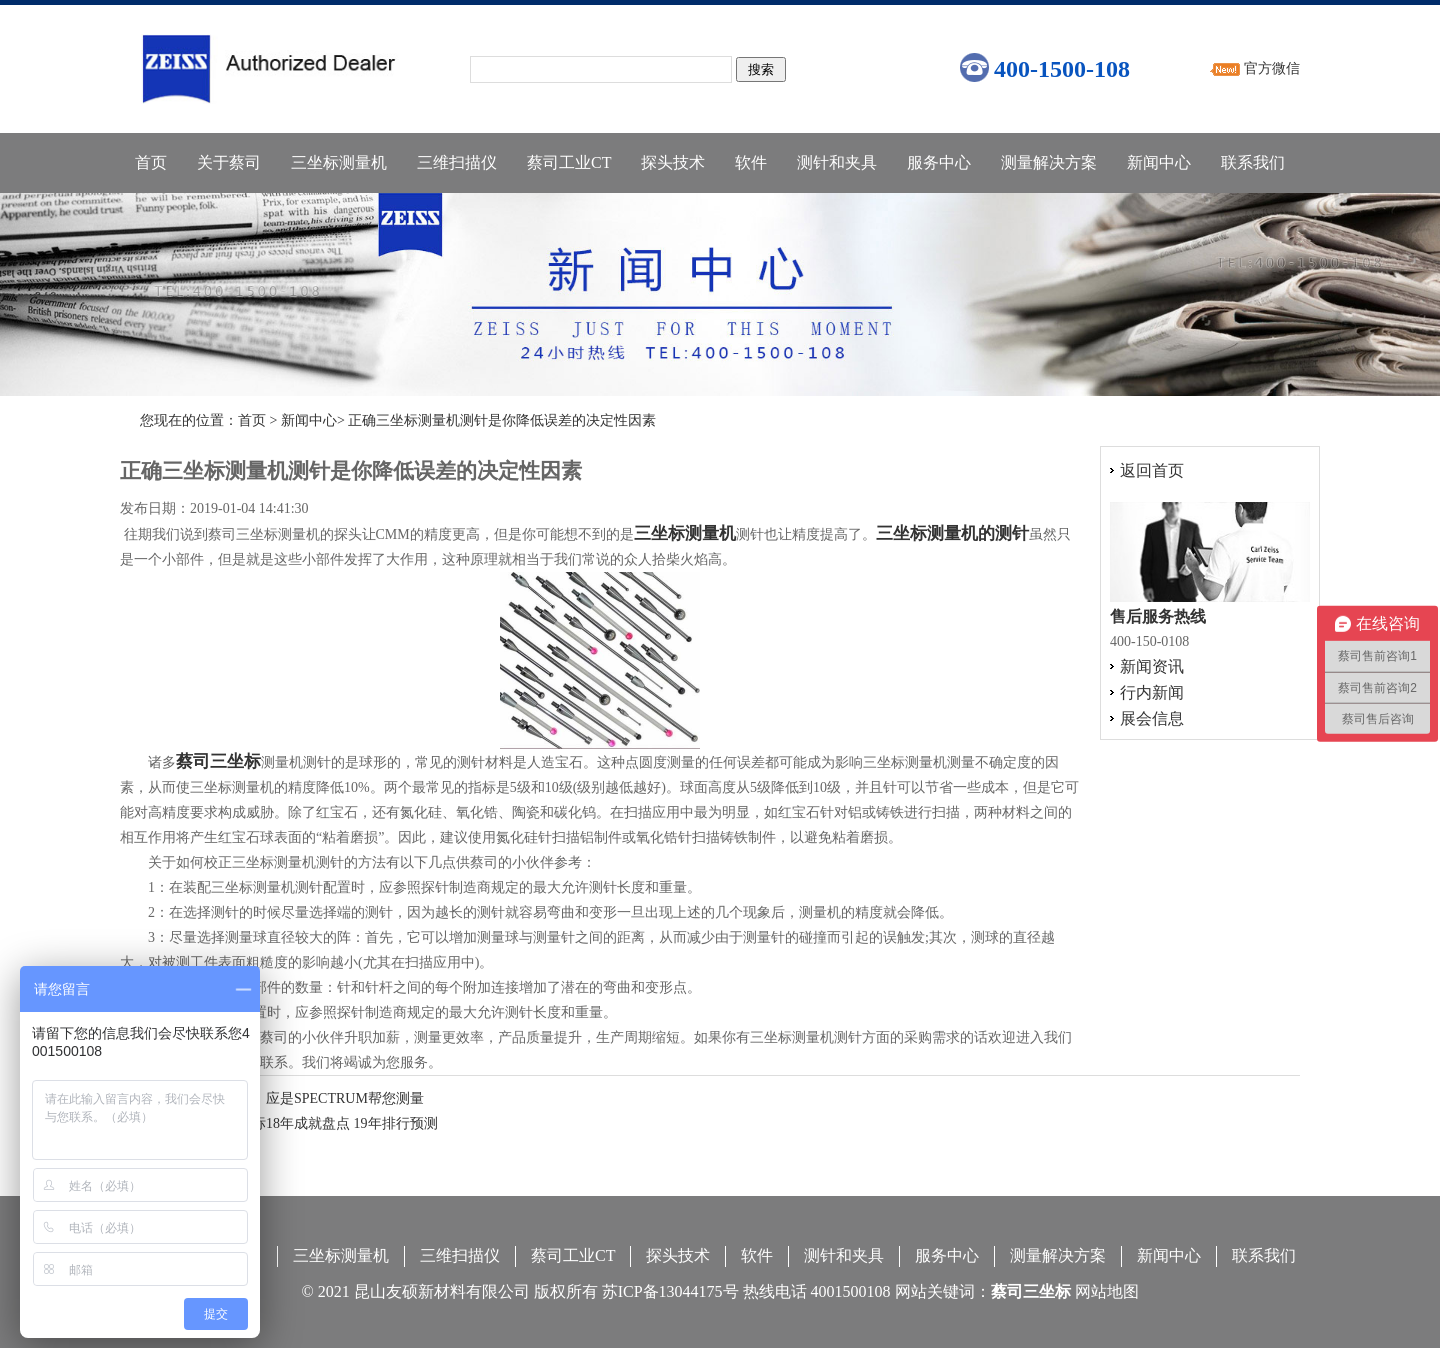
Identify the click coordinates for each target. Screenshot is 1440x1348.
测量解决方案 (1049, 162)
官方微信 (1272, 68)
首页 (151, 162)
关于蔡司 (229, 162)
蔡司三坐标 (218, 761)
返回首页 (1152, 470)
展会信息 (1152, 718)
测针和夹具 (837, 162)
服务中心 (939, 162)
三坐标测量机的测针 (952, 533)
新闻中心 (1159, 162)
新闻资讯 (1152, 666)
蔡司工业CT (569, 162)
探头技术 (673, 162)
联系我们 (1253, 162)
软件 (751, 162)
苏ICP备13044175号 (670, 1291)
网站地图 (1107, 1291)
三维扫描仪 (457, 162)
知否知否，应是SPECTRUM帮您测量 (310, 1098)
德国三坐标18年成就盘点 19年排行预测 (317, 1123)
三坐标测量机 (339, 162)
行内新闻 (1152, 692)
